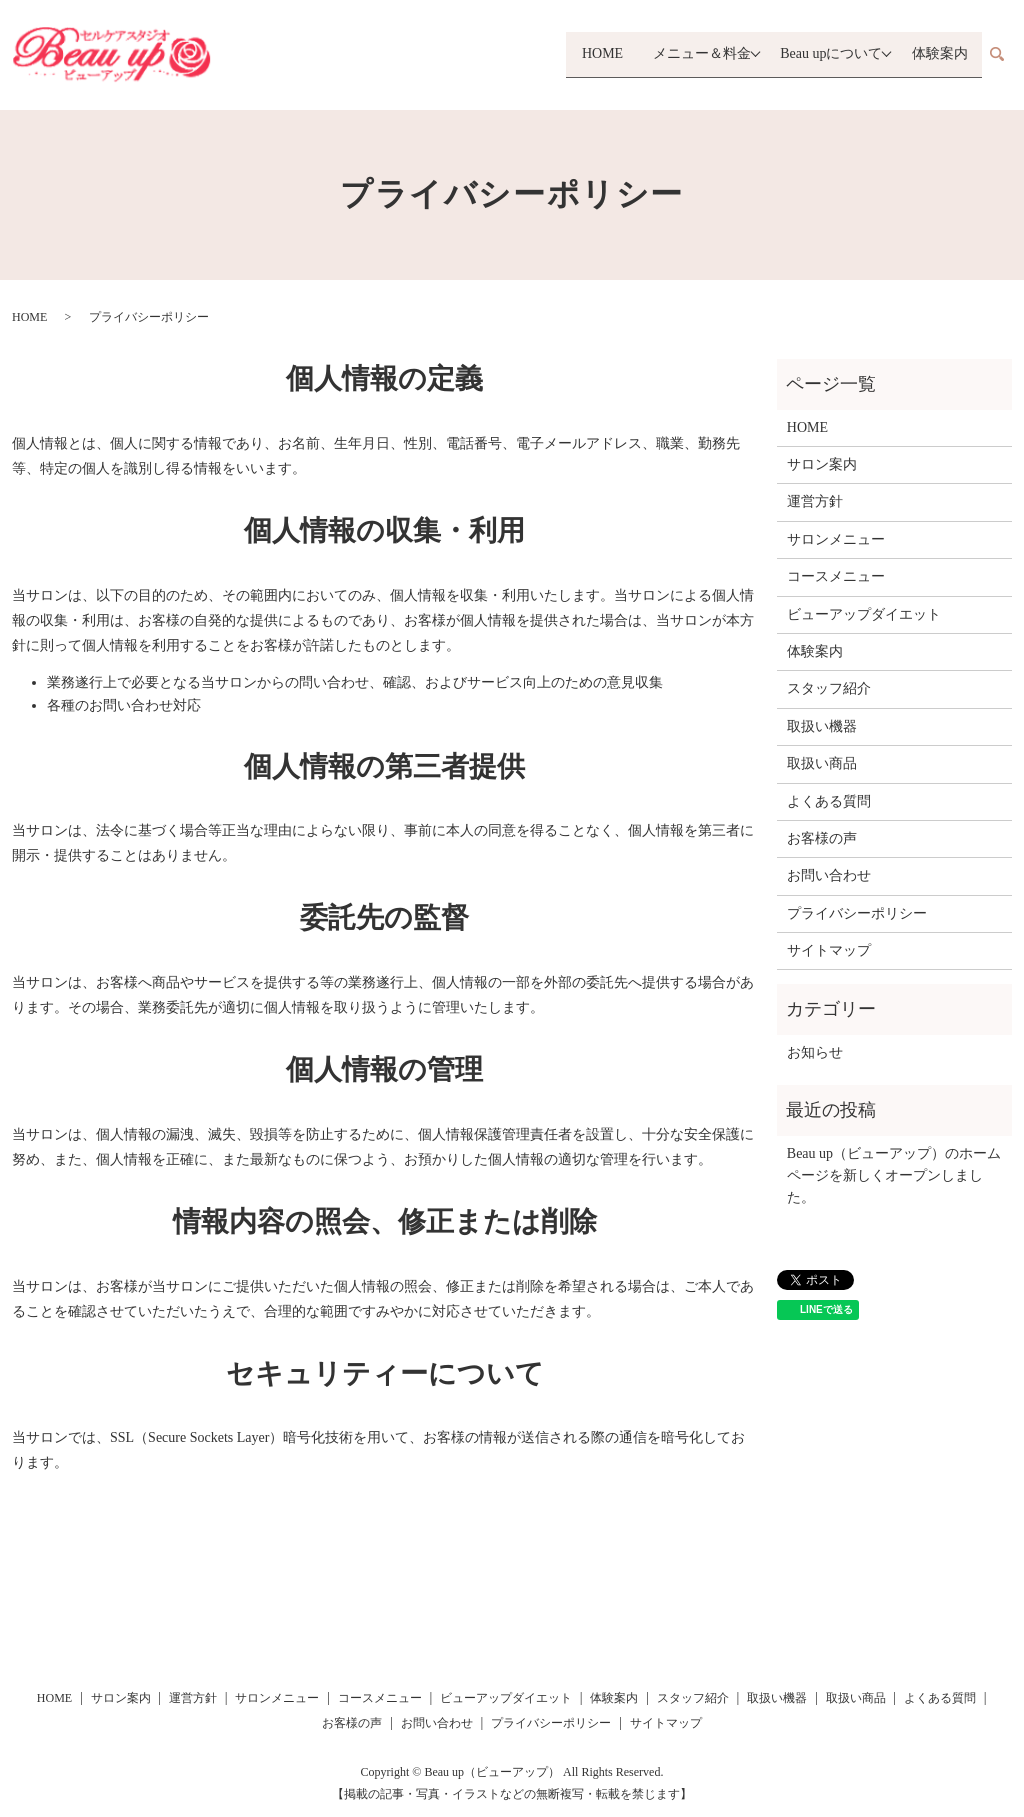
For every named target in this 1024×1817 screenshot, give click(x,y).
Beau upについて (826, 54)
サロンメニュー (836, 539)
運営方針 (815, 501)
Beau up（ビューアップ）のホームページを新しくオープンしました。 (894, 1176)
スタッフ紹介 (829, 688)
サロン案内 (822, 464)
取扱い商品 (822, 763)
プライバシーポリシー (857, 913)
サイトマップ (829, 950)
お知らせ (815, 1052)
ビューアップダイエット (864, 614)
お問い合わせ (829, 875)
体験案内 (940, 54)
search (997, 55)
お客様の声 (822, 838)
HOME (586, 54)
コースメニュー (836, 576)
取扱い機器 (822, 726)
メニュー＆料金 (691, 54)
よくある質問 (829, 801)
